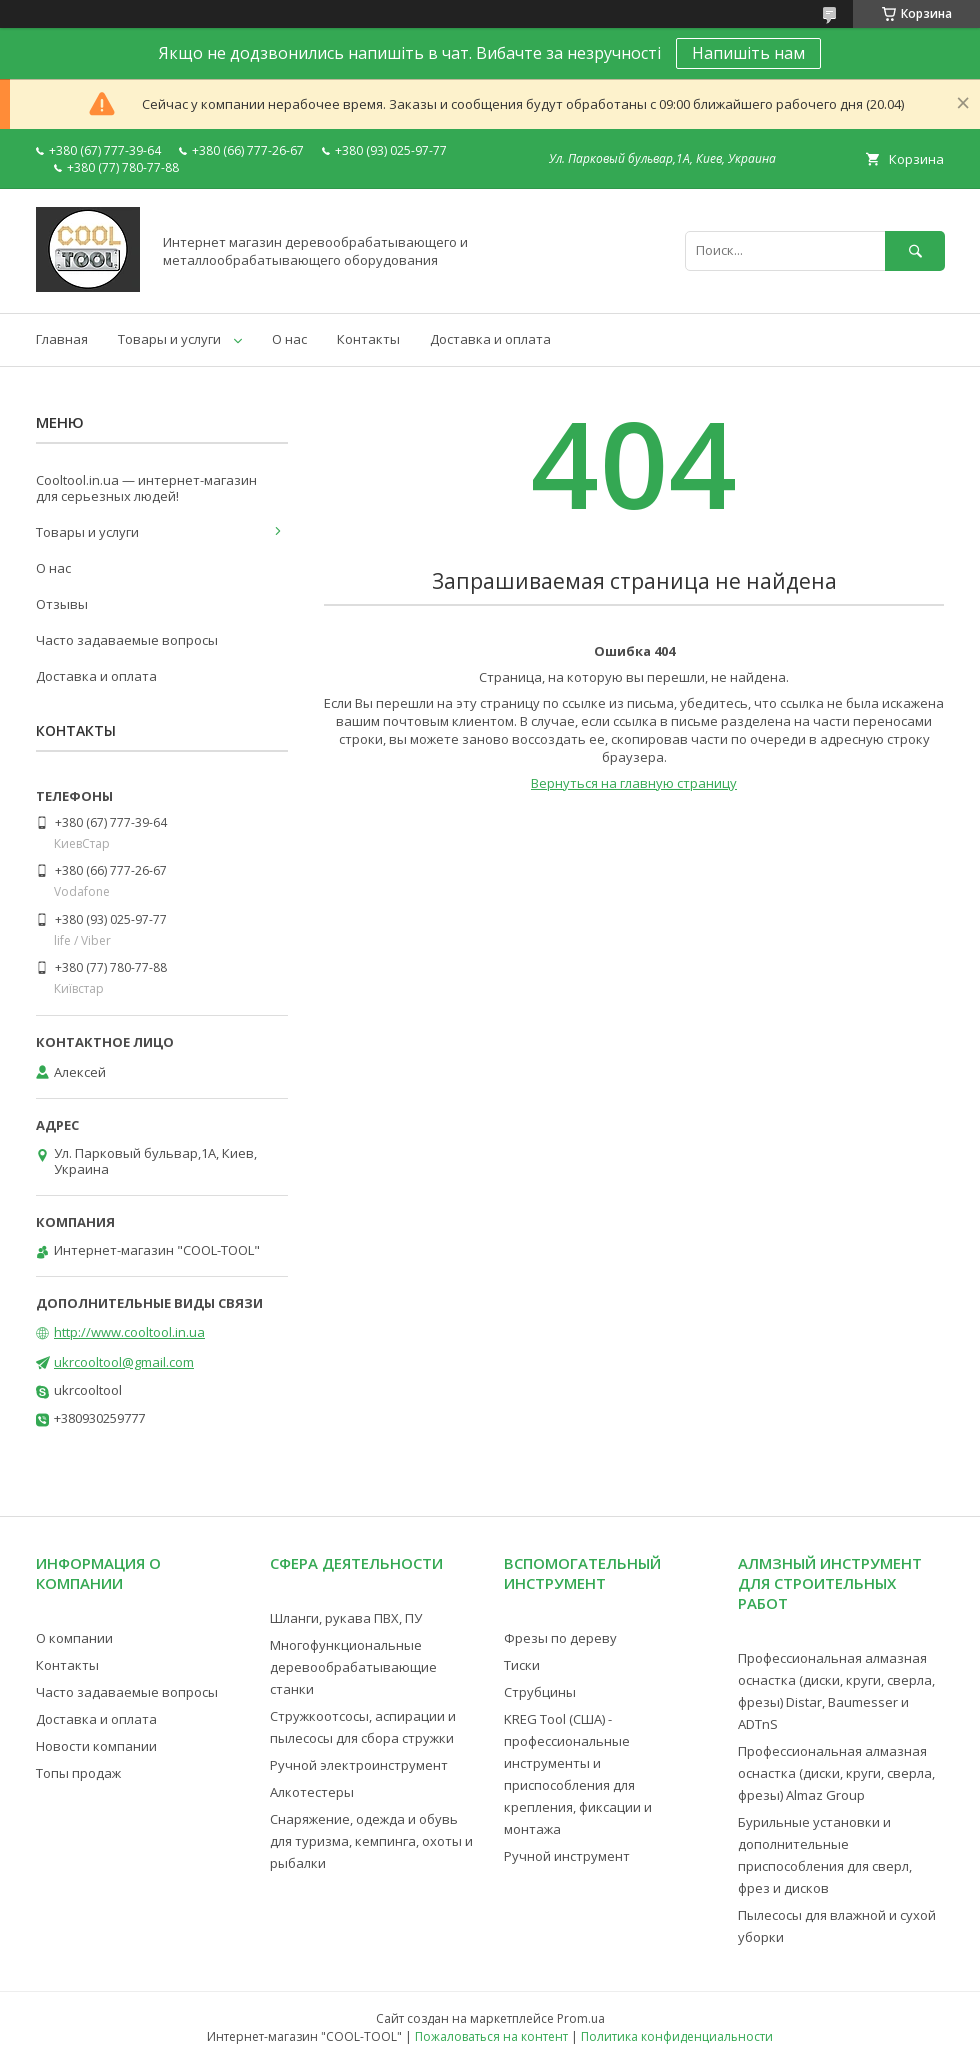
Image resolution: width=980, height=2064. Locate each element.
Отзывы (62, 604)
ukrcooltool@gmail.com (124, 1362)
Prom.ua (581, 2018)
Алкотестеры (312, 1792)
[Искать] (915, 250)
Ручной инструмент (567, 1856)
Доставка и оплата (490, 339)
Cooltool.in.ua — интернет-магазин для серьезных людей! (146, 488)
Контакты (368, 339)
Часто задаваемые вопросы (127, 640)
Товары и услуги (169, 339)
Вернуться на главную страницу (634, 783)
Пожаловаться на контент (491, 2036)
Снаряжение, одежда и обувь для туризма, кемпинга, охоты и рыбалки (371, 1841)
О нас (289, 339)
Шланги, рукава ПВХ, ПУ (346, 1618)
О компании (74, 1638)
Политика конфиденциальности (677, 2036)
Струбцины (540, 1692)
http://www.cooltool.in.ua (129, 1332)
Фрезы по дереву (560, 1638)
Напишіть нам (748, 53)
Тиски (522, 1665)
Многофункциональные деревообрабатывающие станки (353, 1667)
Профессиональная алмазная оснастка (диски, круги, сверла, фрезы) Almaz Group (836, 1773)
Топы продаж (78, 1773)
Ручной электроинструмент (359, 1765)
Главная (62, 339)
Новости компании (96, 1746)
